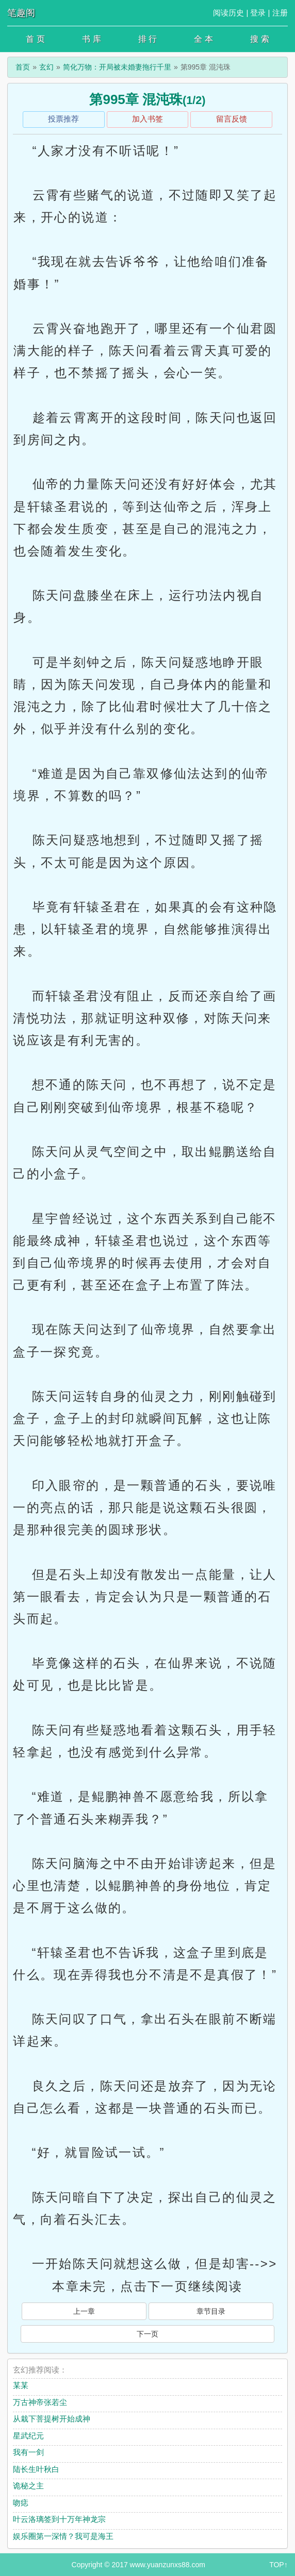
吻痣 (20, 2502)
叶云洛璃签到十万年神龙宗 (59, 2519)
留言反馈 (231, 118)
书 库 (91, 39)
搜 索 (259, 39)
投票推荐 (63, 118)
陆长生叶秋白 (36, 2469)
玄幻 (46, 67)
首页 (22, 67)
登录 (258, 12)
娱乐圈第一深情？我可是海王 (63, 2536)
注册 (280, 12)
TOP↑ (278, 2565)
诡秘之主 (28, 2485)
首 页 (35, 39)
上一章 (84, 2311)
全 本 (203, 39)
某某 (20, 2385)
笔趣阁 (21, 13)
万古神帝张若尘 (40, 2402)
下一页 (147, 2334)
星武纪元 (28, 2435)
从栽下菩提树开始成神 (51, 2418)
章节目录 (210, 2311)
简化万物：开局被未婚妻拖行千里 (117, 67)
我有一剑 (28, 2452)
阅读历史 (228, 12)
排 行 (147, 39)
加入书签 (147, 118)
